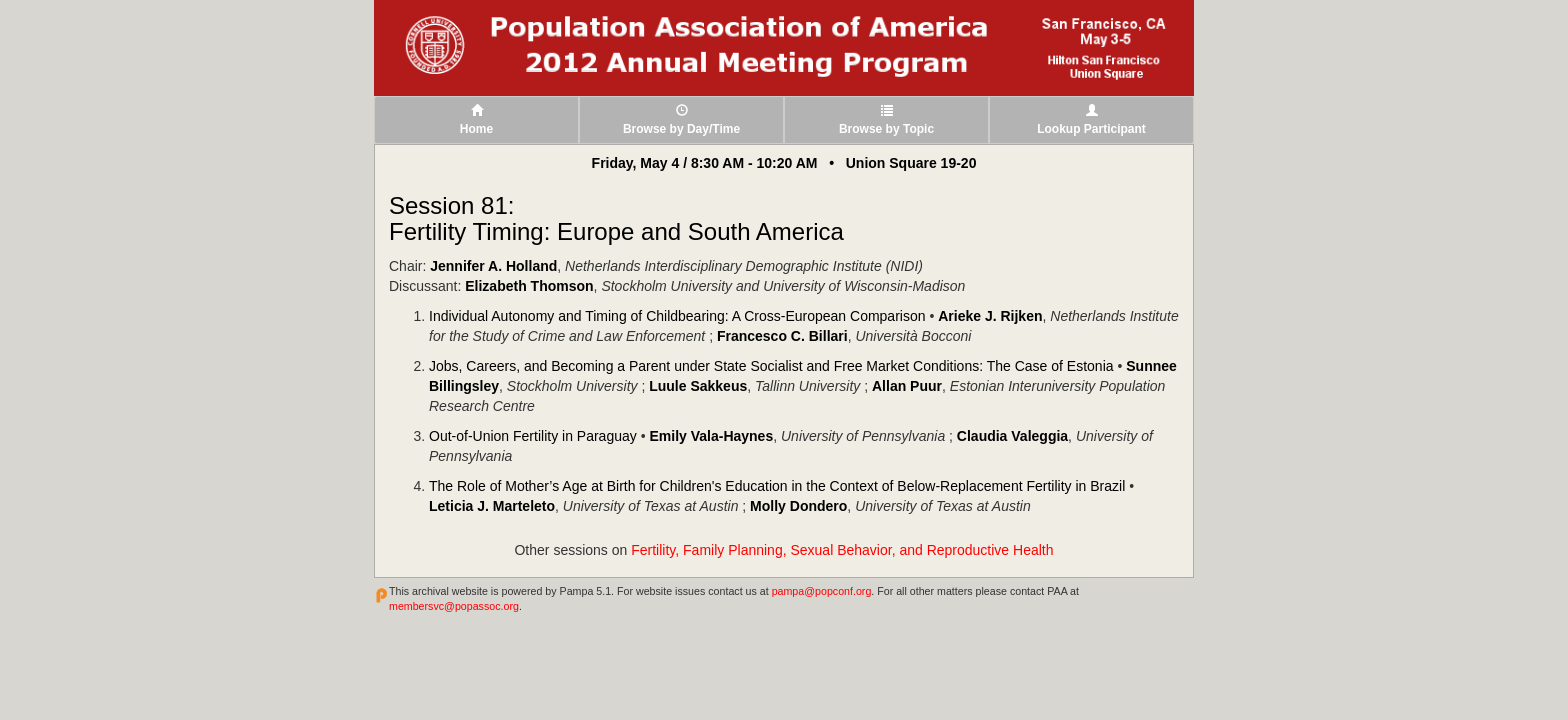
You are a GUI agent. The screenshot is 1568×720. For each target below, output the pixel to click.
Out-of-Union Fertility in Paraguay (533, 436)
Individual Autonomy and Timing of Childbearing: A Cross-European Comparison (677, 316)
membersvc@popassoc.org (454, 606)
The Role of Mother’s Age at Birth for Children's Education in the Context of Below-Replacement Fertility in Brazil (777, 486)
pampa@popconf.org (822, 591)
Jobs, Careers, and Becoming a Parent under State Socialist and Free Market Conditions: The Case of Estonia (771, 366)
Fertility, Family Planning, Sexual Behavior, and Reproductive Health (842, 550)
